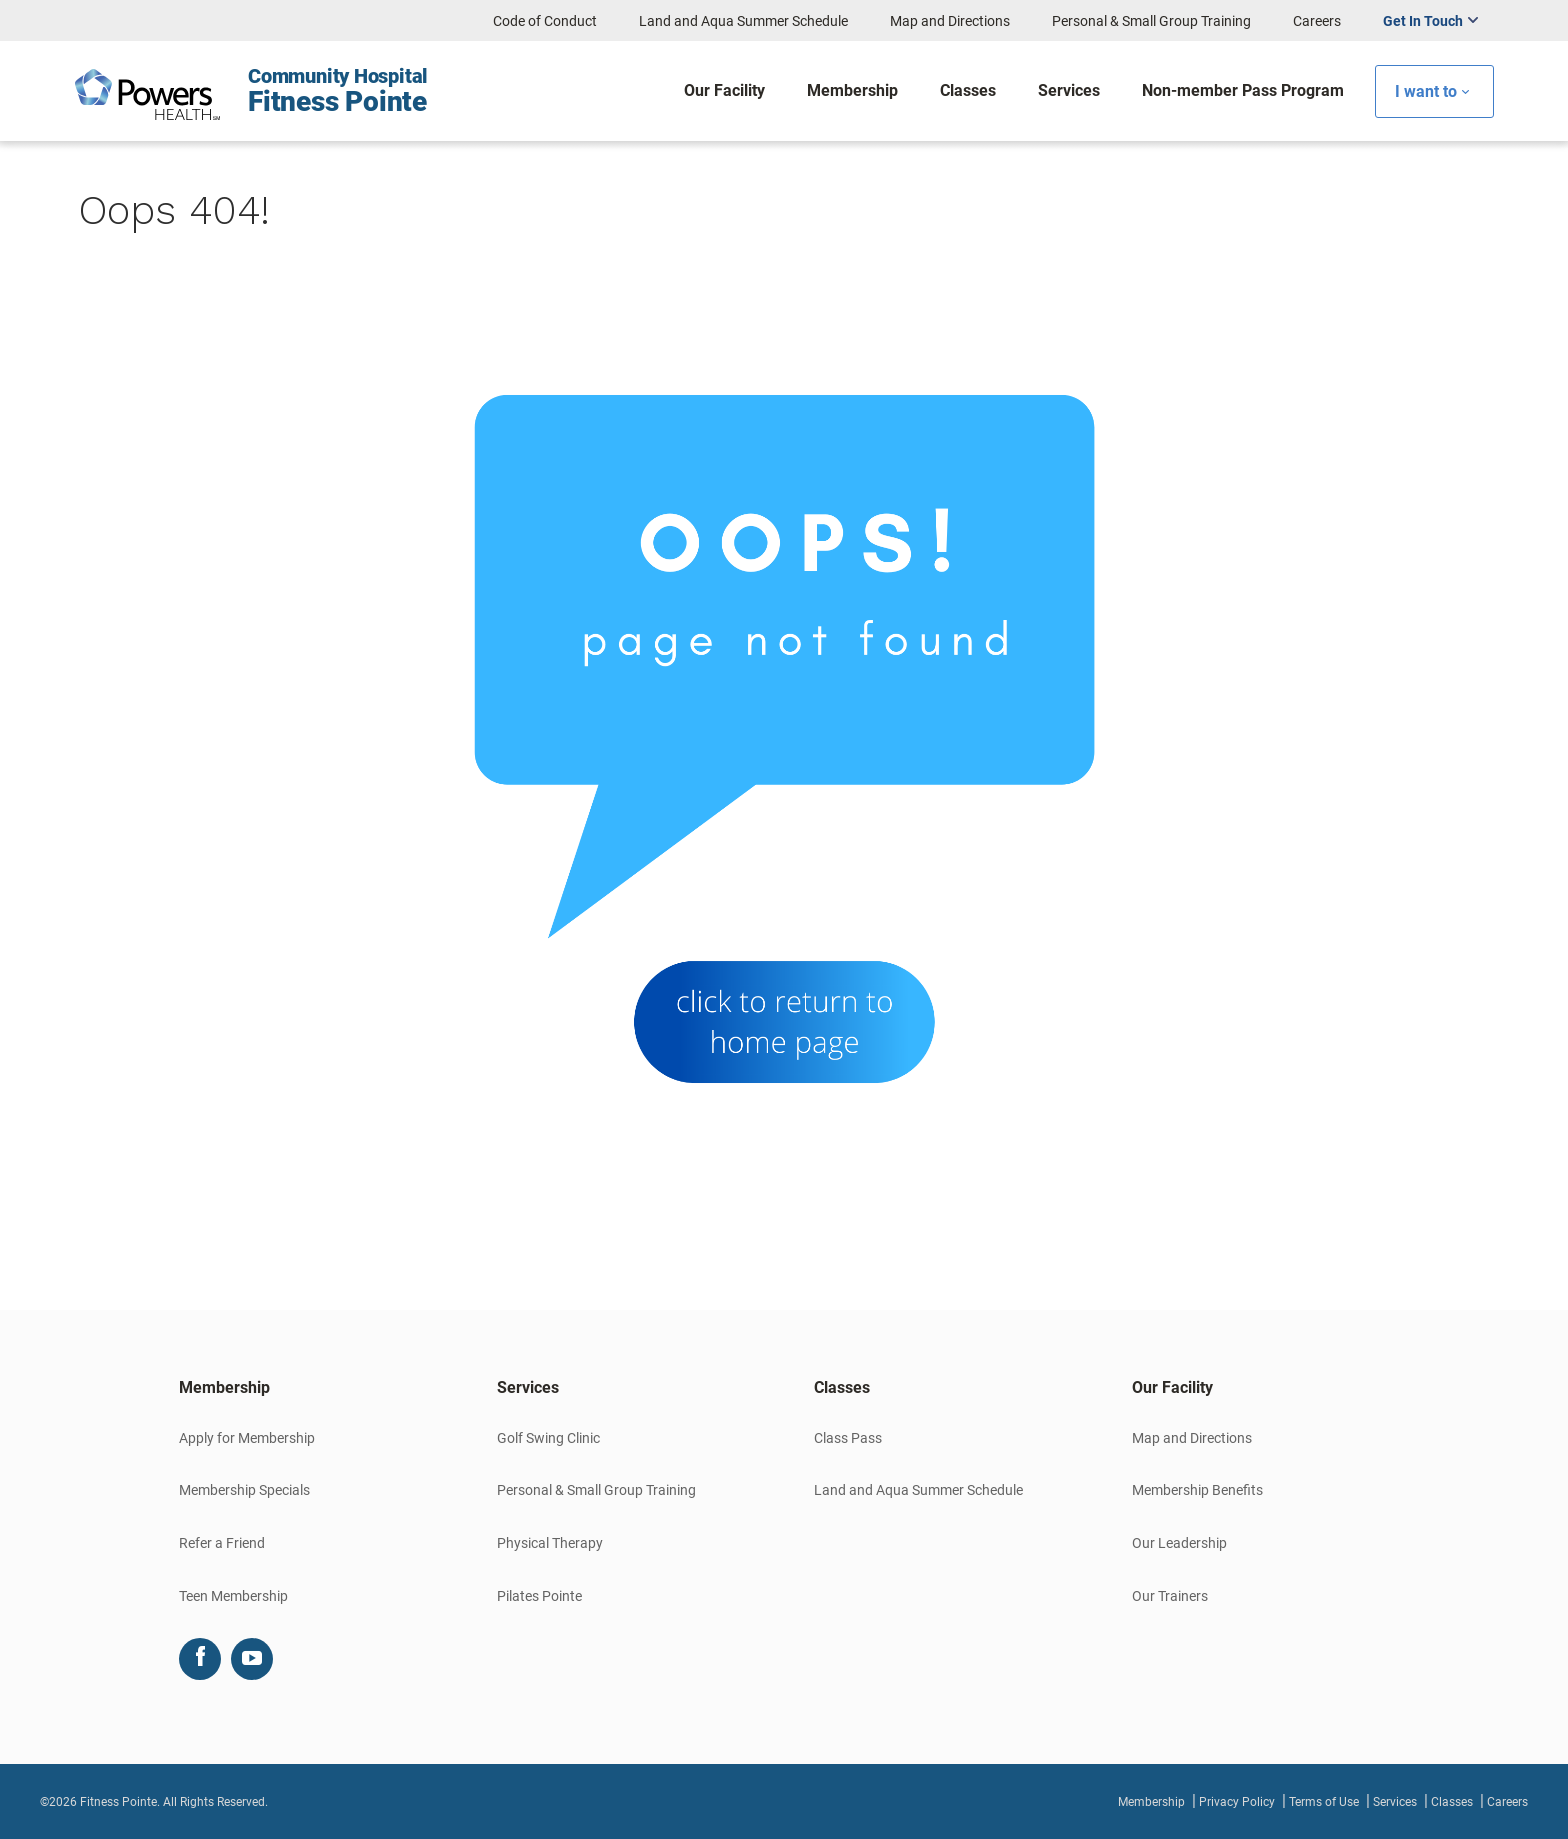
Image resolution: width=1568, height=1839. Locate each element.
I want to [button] (1426, 91)
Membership (1151, 1802)
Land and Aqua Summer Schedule (743, 21)
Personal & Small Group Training (1151, 21)
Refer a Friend (222, 1543)
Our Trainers (1170, 1596)
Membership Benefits (1197, 1490)
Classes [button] (842, 1387)
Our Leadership (1179, 1543)
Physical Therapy (550, 1543)
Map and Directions (950, 21)
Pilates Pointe (539, 1596)
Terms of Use (1324, 1802)
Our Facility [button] (1172, 1387)
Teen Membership (233, 1596)
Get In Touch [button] (1423, 21)
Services (1395, 1802)
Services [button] (528, 1387)
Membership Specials (244, 1490)
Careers (1317, 21)
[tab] (308, 1388)
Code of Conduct (545, 21)
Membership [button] (224, 1387)
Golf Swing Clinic (548, 1438)
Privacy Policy (1237, 1802)
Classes (1452, 1802)
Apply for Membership (247, 1438)
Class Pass (848, 1438)
